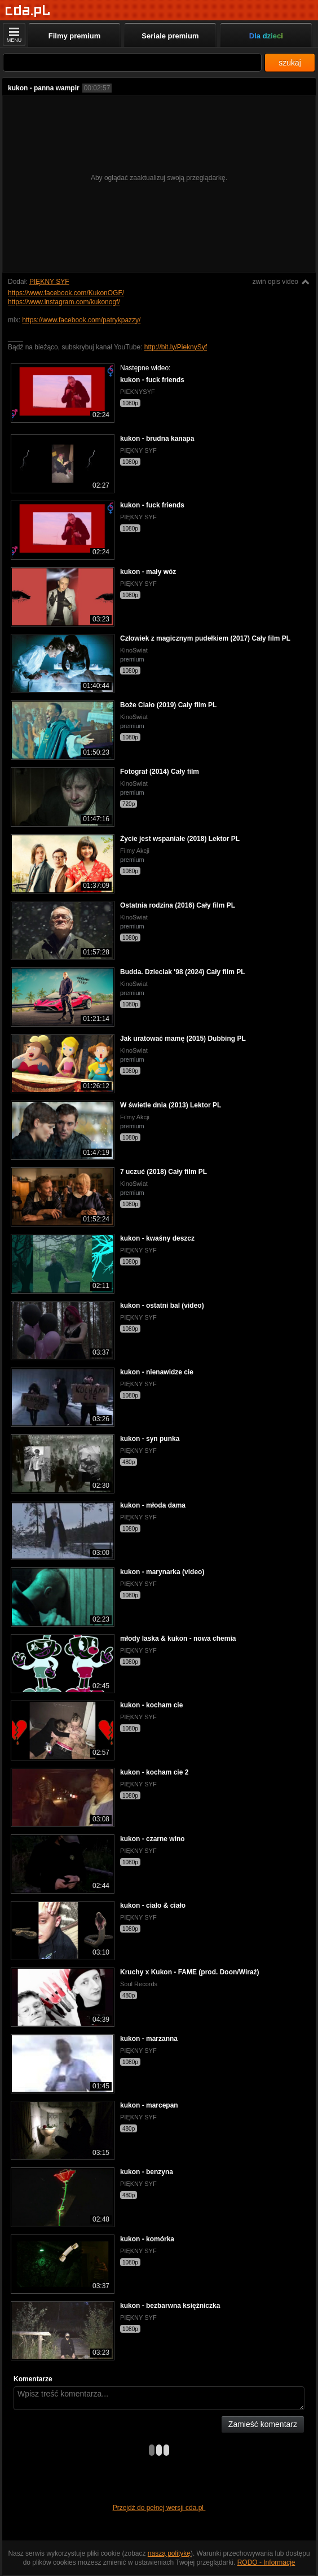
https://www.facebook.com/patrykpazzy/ (81, 320)
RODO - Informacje (266, 2562)
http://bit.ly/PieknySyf (175, 347)
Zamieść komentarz (262, 2424)
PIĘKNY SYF (49, 282)
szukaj (290, 62)
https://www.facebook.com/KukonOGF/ (66, 293)
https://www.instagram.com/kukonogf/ (64, 302)
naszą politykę (169, 2553)
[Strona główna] (28, 11)
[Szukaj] (132, 62)
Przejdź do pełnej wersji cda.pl (159, 2508)
